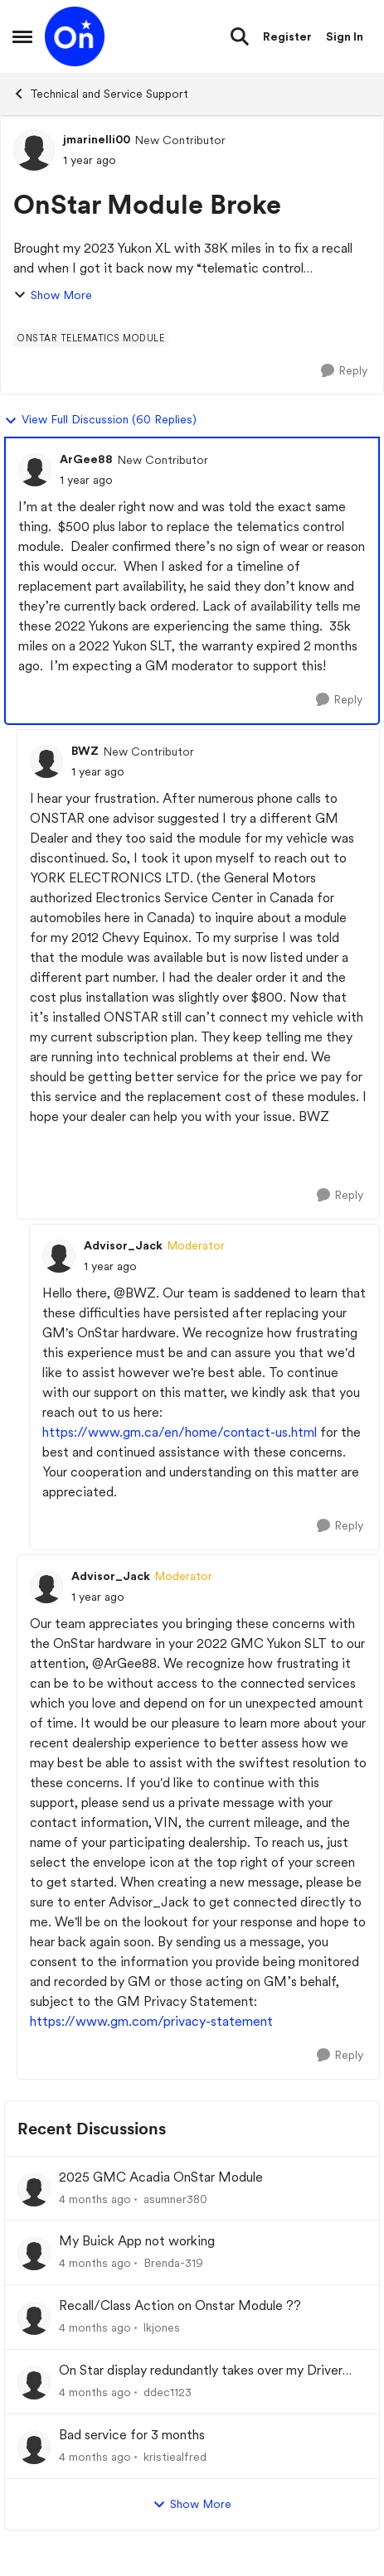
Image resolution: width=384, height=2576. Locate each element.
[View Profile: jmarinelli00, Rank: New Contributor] (34, 150)
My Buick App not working (137, 2241)
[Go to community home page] (75, 36)
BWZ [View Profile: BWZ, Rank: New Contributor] (85, 750)
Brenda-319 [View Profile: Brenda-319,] (173, 2262)
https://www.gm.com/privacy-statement (151, 2021)
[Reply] (344, 371)
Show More (52, 295)
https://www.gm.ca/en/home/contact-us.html (179, 1432)
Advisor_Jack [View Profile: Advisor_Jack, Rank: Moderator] (123, 1245)
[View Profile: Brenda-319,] (34, 2253)
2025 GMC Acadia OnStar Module (161, 2177)
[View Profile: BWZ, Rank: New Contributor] (46, 761)
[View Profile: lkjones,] (34, 2318)
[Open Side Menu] (22, 36)
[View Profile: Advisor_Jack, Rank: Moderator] (58, 1256)
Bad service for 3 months (132, 2435)
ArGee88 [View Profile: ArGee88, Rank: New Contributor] (86, 459)
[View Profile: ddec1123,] (34, 2383)
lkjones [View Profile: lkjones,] (161, 2327)
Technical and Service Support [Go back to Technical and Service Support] (100, 93)
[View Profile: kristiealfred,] (34, 2447)
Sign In (344, 36)
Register (287, 36)
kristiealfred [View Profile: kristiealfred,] (175, 2456)
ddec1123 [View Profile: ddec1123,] (167, 2392)
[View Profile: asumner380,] (34, 2189)
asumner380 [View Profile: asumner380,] (175, 2198)
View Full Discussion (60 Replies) (100, 420)
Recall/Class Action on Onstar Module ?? (180, 2305)
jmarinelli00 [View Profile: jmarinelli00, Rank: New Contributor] (96, 139)
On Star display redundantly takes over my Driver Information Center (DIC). (201, 2371)
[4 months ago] (95, 2198)
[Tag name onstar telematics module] (90, 338)
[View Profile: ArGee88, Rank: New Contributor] (34, 469)
